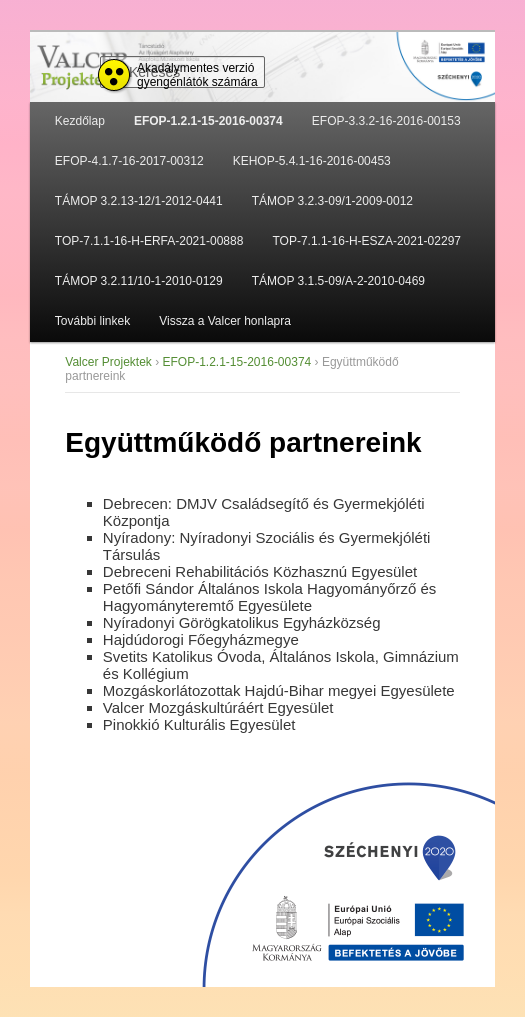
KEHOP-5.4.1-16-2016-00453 (312, 161)
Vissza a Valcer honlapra (225, 321)
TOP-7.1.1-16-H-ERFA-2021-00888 (149, 241)
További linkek (92, 321)
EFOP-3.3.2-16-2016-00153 (386, 121)
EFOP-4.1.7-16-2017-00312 (129, 161)
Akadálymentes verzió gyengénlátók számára (197, 75)
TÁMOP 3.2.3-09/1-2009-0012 (332, 201)
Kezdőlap (80, 121)
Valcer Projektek (108, 362)
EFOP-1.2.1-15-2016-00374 (208, 121)
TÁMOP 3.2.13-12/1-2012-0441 (139, 201)
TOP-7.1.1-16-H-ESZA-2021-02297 (366, 241)
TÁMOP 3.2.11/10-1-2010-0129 (139, 281)
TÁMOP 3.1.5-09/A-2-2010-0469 (338, 281)
